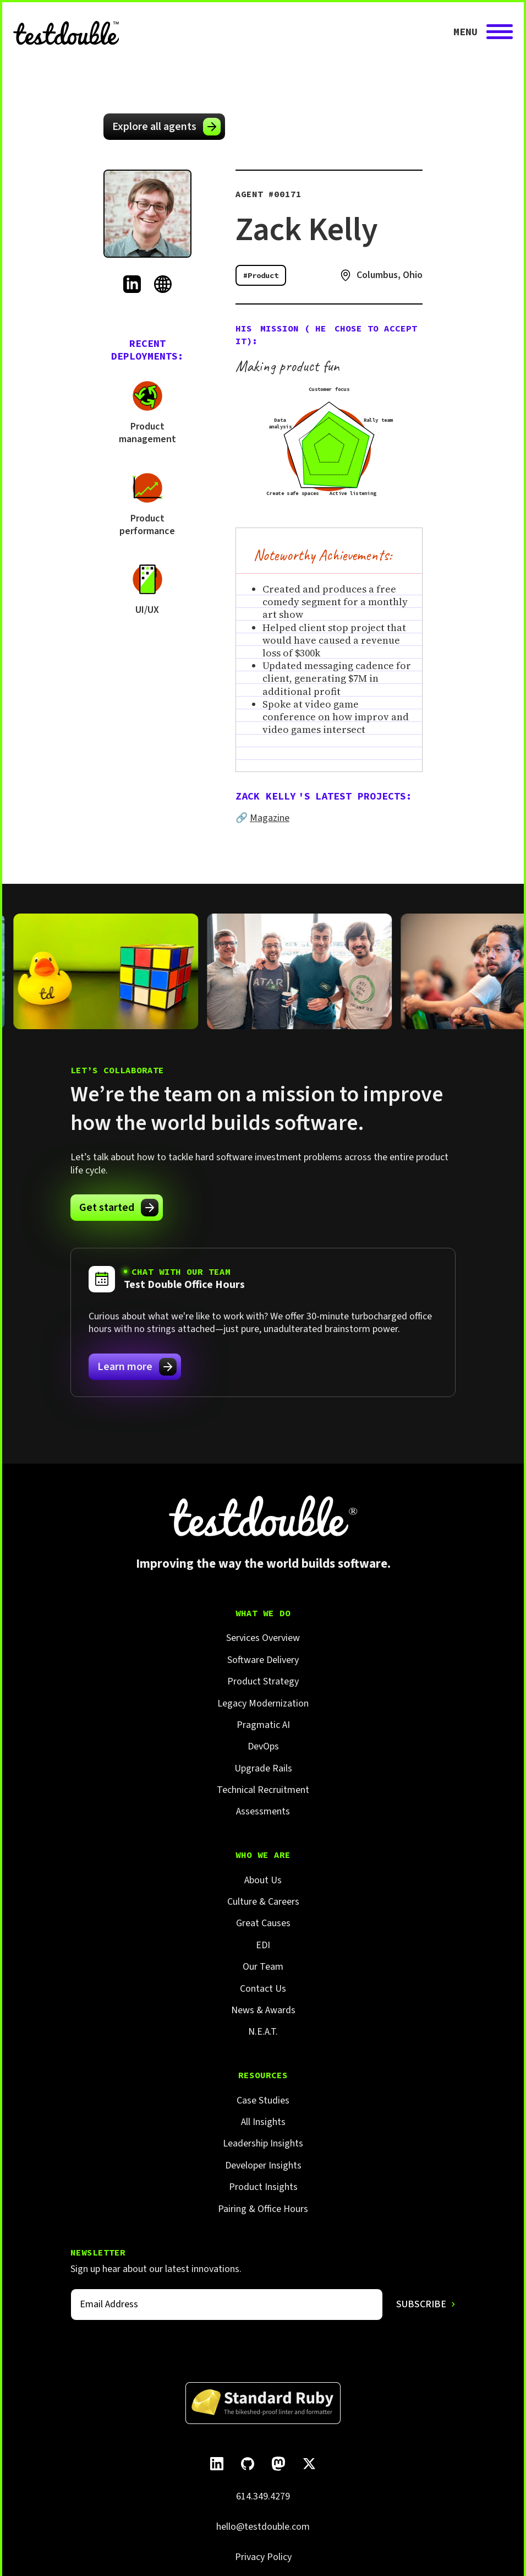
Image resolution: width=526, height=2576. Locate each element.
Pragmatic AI (263, 1725)
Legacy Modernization (263, 1703)
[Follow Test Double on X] (309, 2463)
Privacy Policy (263, 2557)
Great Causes (263, 1923)
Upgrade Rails (263, 1768)
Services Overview (263, 1638)
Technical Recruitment (263, 1790)
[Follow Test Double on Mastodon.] (278, 2463)
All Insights (263, 2122)
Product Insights (263, 2187)
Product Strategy (263, 1681)
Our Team (263, 1966)
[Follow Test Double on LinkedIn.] (217, 2463)
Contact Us (263, 1988)
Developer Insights (263, 2165)
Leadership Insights (263, 2143)
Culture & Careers (263, 1901)
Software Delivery (263, 1660)
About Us (263, 1880)
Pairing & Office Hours (263, 2209)
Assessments (263, 1811)
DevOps (263, 1746)
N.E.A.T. (263, 2031)
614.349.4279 (263, 2496)
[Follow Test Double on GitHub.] (247, 2463)
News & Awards (263, 2010)
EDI (263, 1945)
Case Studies (263, 2100)
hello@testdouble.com (263, 2526)
